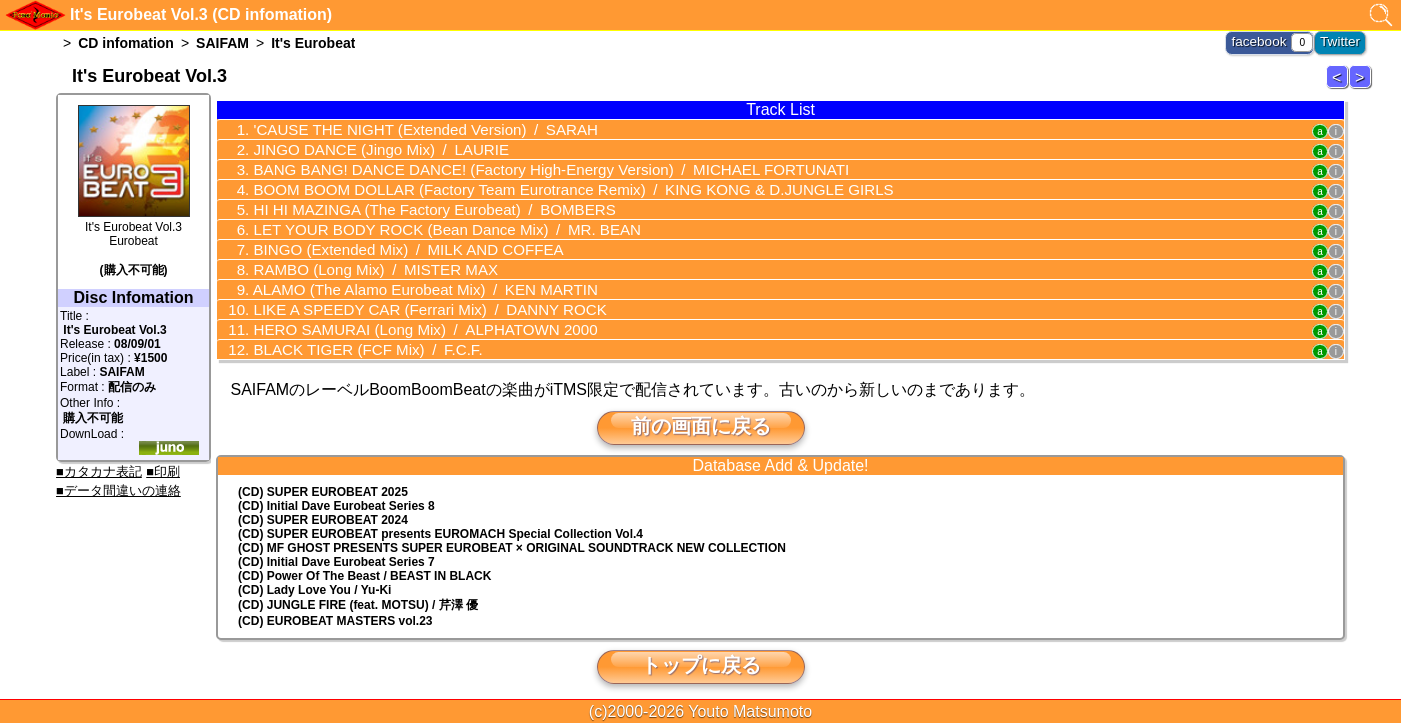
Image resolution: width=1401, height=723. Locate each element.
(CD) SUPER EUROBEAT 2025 (323, 480)
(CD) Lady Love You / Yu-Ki (314, 578)
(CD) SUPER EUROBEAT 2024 (323, 508)
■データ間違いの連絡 (118, 490)
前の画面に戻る (701, 414)
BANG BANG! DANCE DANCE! (524, 167)
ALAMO (408, 281)
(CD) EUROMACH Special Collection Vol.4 (440, 522)
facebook (1267, 40)
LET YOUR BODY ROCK (428, 224)
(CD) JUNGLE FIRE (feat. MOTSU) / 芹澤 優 (358, 593)
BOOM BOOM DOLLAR (545, 186)
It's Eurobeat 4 (1363, 87)
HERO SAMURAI (408, 319)
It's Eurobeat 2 (1340, 87)
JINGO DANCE (367, 148)
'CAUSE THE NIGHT (408, 129)
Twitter (1342, 40)
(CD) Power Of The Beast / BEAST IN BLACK (364, 564)
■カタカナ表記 (99, 471)
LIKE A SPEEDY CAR (412, 300)
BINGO (392, 243)
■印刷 (163, 471)
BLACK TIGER (355, 338)
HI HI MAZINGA (416, 205)
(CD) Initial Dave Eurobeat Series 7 (336, 550)
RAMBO (362, 262)
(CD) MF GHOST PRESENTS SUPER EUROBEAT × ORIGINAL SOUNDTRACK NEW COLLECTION (512, 536)
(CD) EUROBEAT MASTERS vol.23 (335, 609)
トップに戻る (701, 653)
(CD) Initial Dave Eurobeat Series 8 (336, 494)
